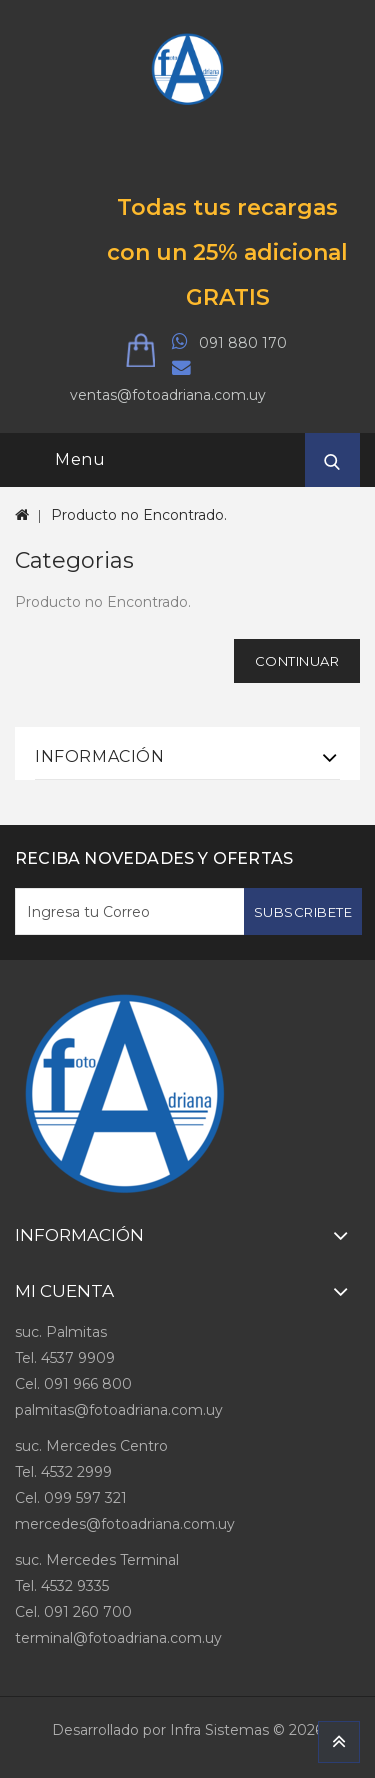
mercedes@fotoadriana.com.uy (125, 1524)
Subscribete (303, 912)
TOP (339, 1742)
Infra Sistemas (219, 1730)
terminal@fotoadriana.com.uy (118, 1638)
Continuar (297, 661)
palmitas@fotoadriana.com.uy (119, 1410)
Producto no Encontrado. (139, 515)
